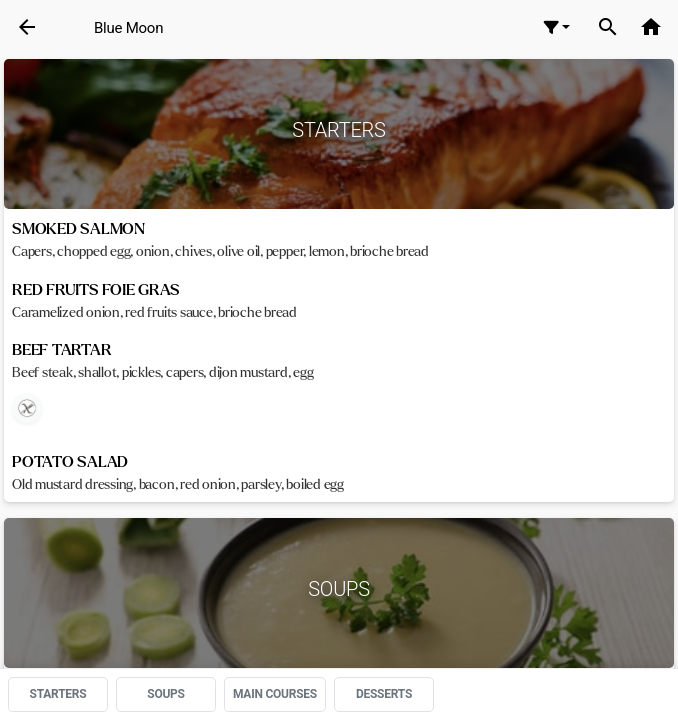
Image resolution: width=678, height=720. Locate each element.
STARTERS (58, 694)
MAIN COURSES (275, 694)
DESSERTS (384, 694)
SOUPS (166, 694)
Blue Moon (128, 28)
